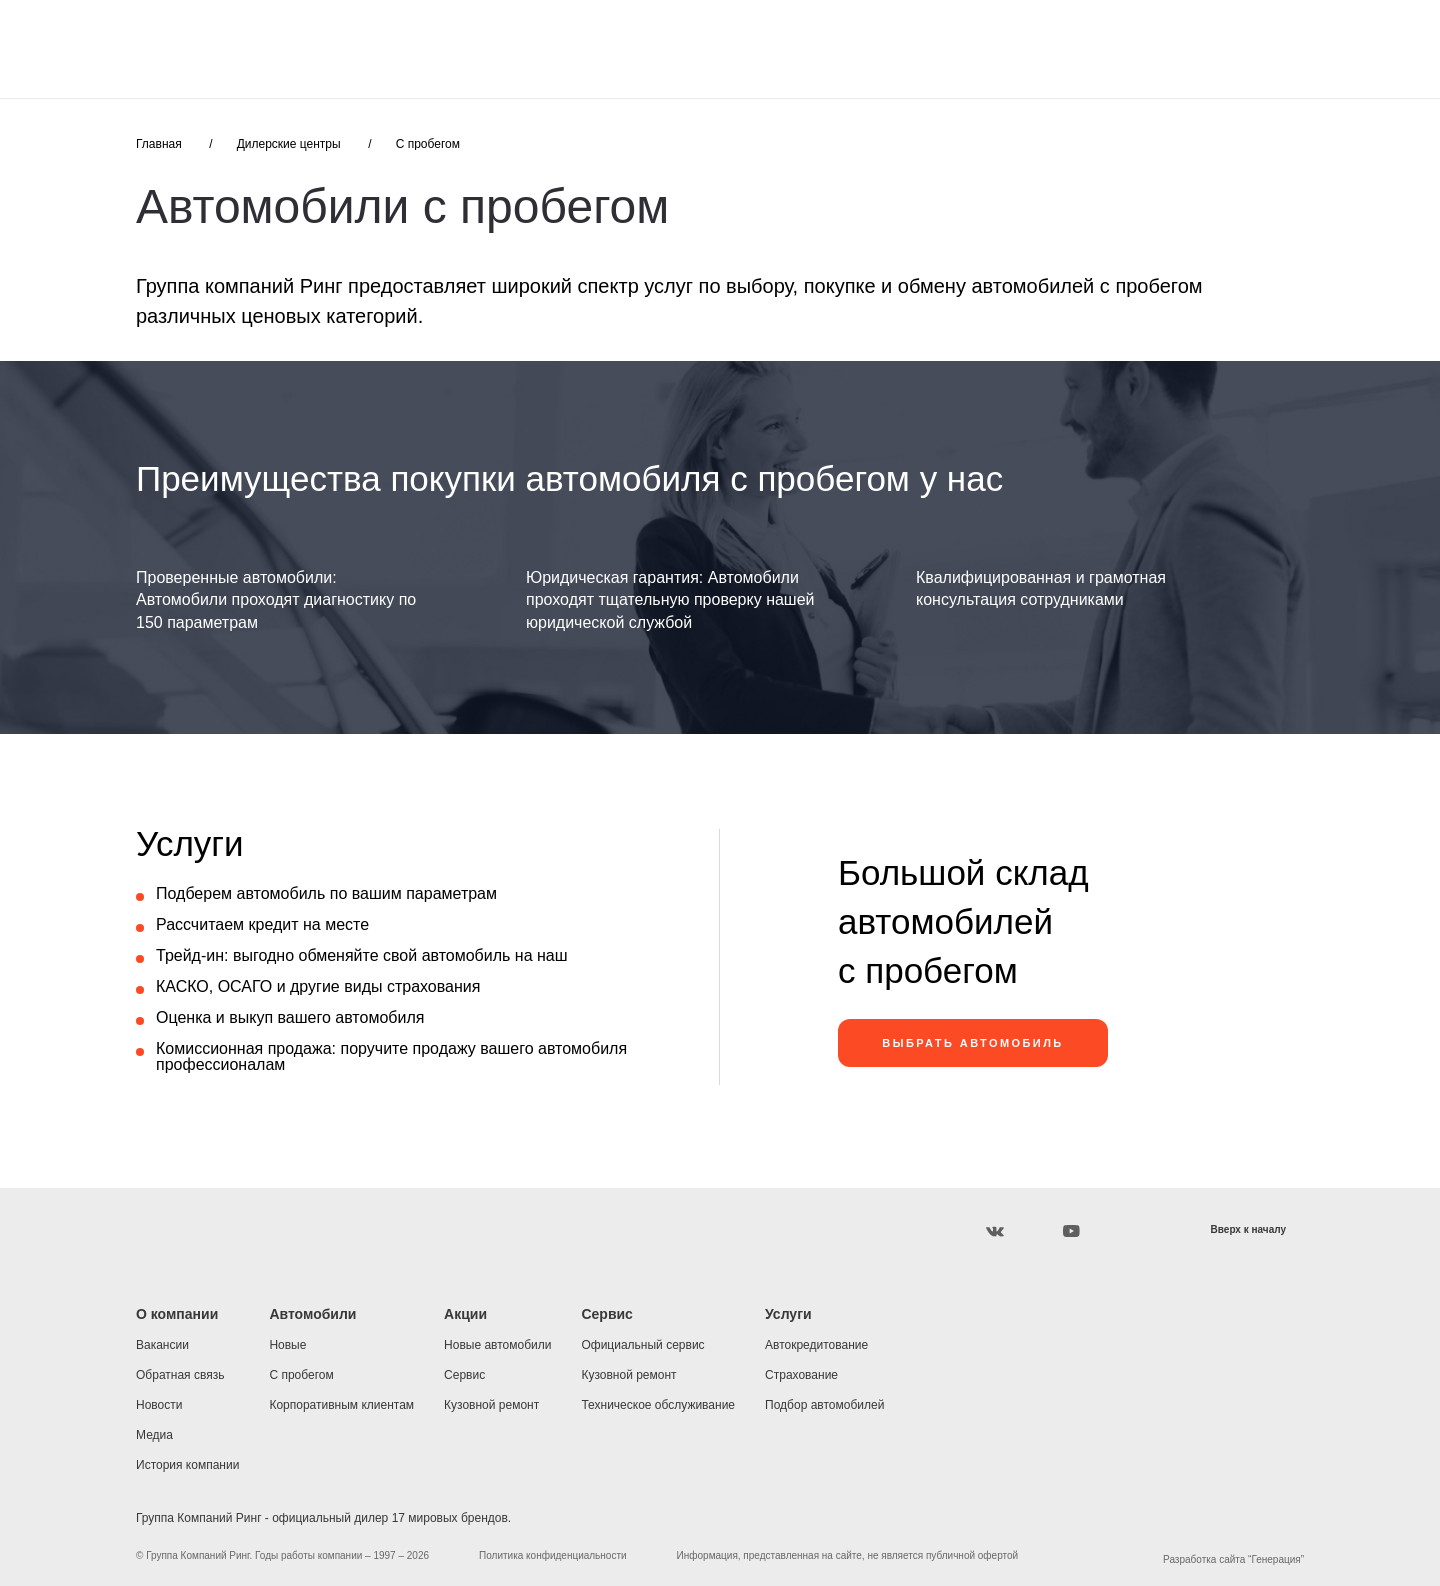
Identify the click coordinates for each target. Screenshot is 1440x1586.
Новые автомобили (497, 1345)
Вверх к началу (1248, 1230)
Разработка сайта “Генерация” (1233, 1559)
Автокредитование (816, 1345)
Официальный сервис (642, 1345)
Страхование (801, 1375)
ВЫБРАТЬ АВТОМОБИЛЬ (972, 1043)
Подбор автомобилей (824, 1405)
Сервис (464, 1375)
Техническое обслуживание (658, 1405)
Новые (287, 1345)
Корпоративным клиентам (341, 1405)
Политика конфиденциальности (553, 1556)
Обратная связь (180, 1375)
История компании (187, 1465)
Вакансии (162, 1345)
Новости (159, 1405)
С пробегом (428, 144)
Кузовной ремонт (491, 1405)
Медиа (154, 1435)
